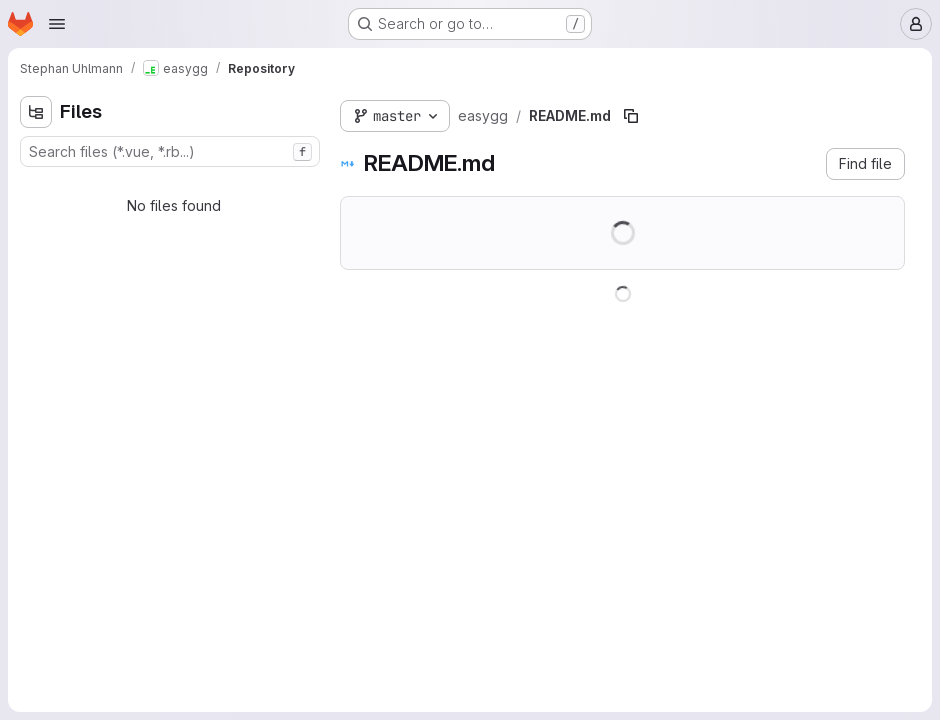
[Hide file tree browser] (36, 112)
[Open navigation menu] (57, 24)
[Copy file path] (631, 116)
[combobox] (170, 151)
